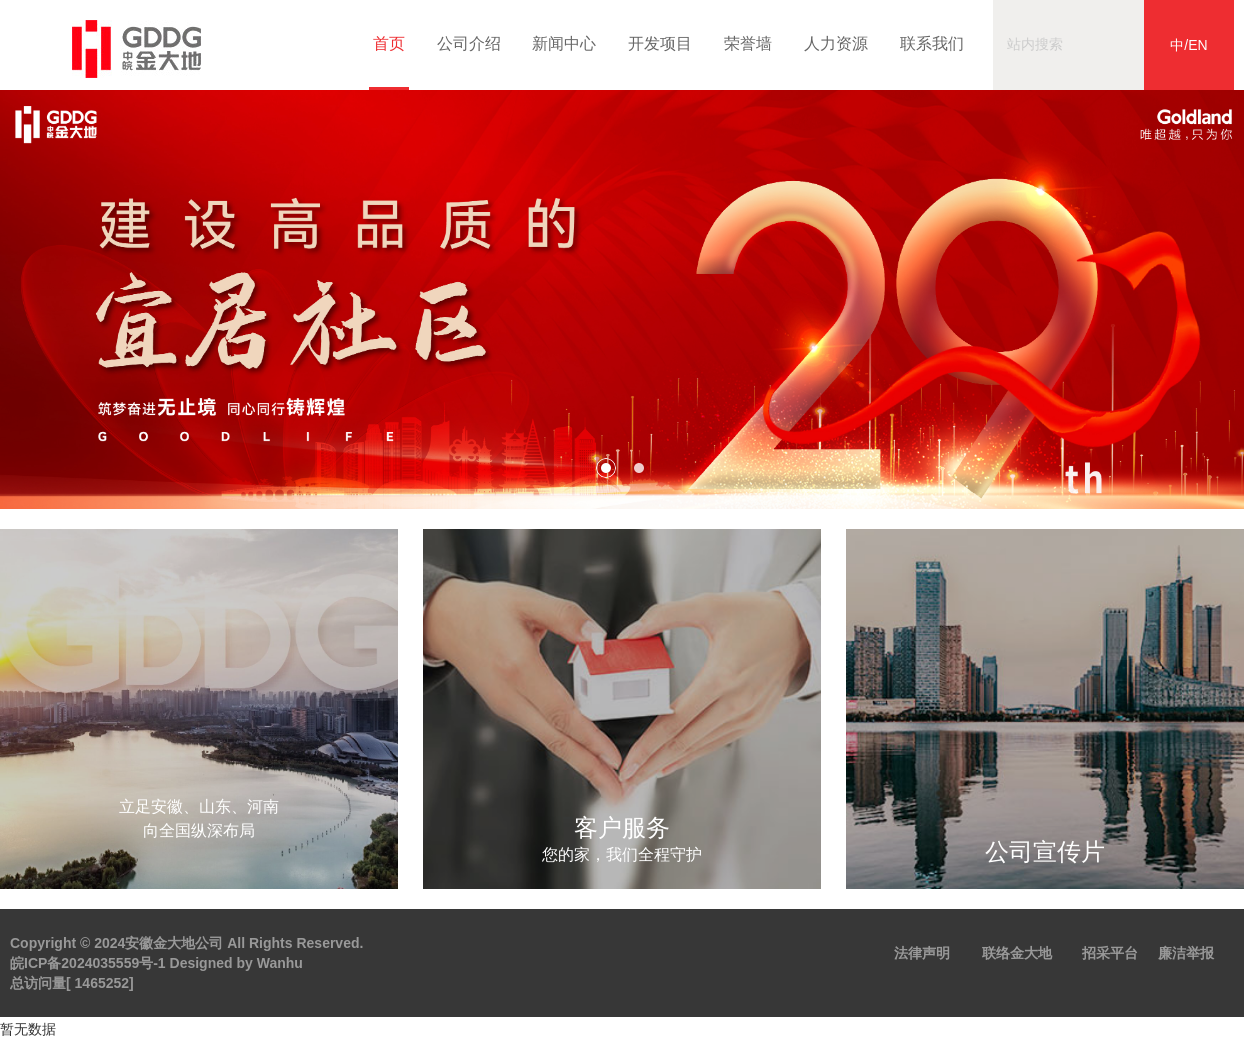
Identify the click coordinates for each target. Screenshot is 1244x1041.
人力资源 (834, 43)
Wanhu (280, 963)
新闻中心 (562, 43)
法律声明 (922, 953)
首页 (389, 62)
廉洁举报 (1186, 953)
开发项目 (658, 43)
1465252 (102, 983)
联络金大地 (1017, 953)
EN (1197, 45)
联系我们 (930, 43)
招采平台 (1110, 953)
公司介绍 (467, 43)
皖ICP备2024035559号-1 (88, 963)
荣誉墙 (746, 43)
